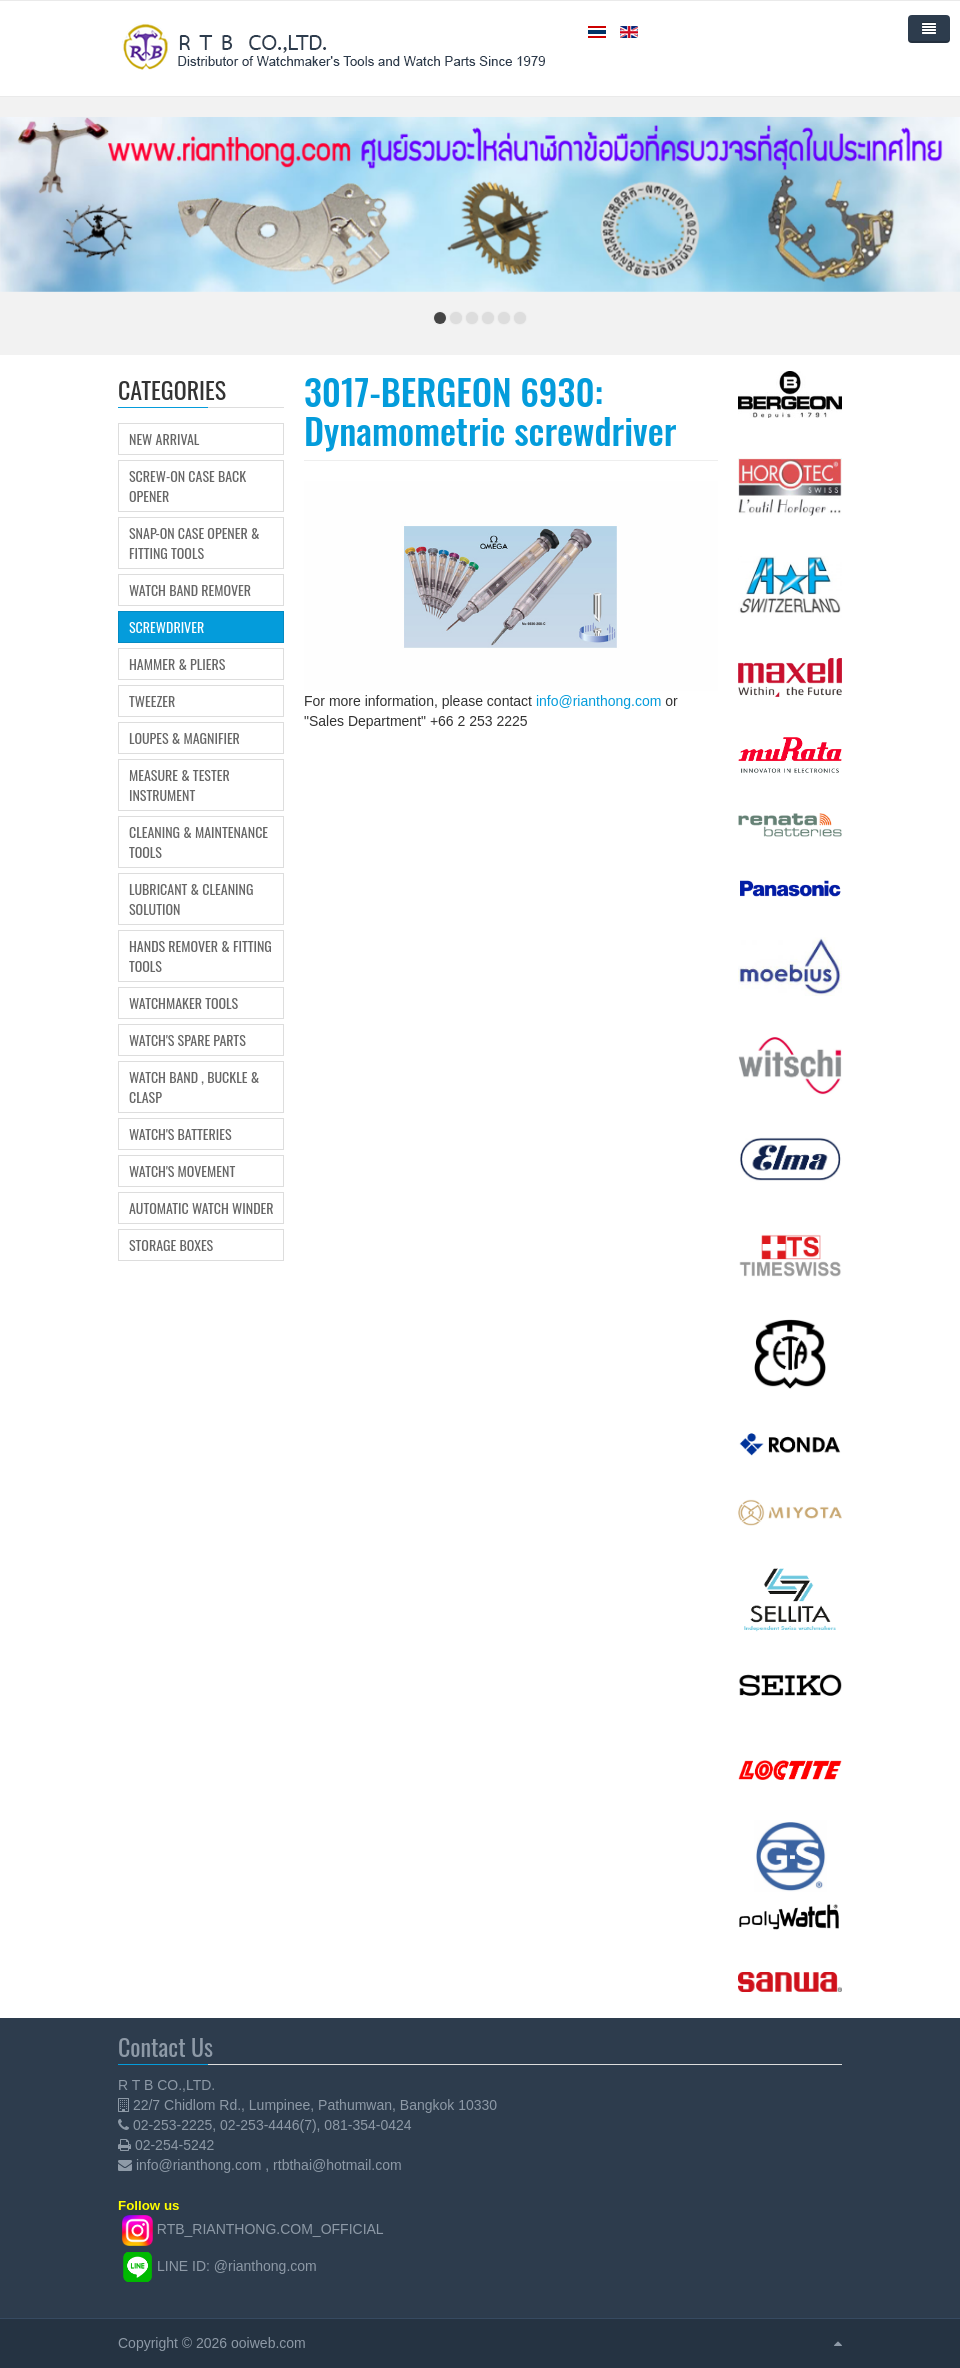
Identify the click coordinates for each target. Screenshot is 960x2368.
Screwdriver (166, 627)
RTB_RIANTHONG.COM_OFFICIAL (270, 2229)
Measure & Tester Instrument (179, 785)
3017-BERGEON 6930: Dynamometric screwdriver (490, 410)
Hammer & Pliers (177, 664)
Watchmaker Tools (183, 1003)
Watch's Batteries (180, 1134)
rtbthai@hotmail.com (337, 2165)
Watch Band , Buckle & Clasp (194, 1087)
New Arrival (164, 439)
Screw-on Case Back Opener (187, 486)
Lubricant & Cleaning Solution (191, 899)
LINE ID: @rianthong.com (237, 2266)
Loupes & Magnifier (184, 738)
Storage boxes (171, 1245)
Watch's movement (182, 1171)
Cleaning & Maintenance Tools (198, 842)
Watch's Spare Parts (187, 1040)
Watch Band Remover (190, 590)
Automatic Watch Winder (201, 1208)
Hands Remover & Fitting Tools (200, 956)
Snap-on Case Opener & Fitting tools (194, 543)
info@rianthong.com (599, 701)
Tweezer (152, 701)
